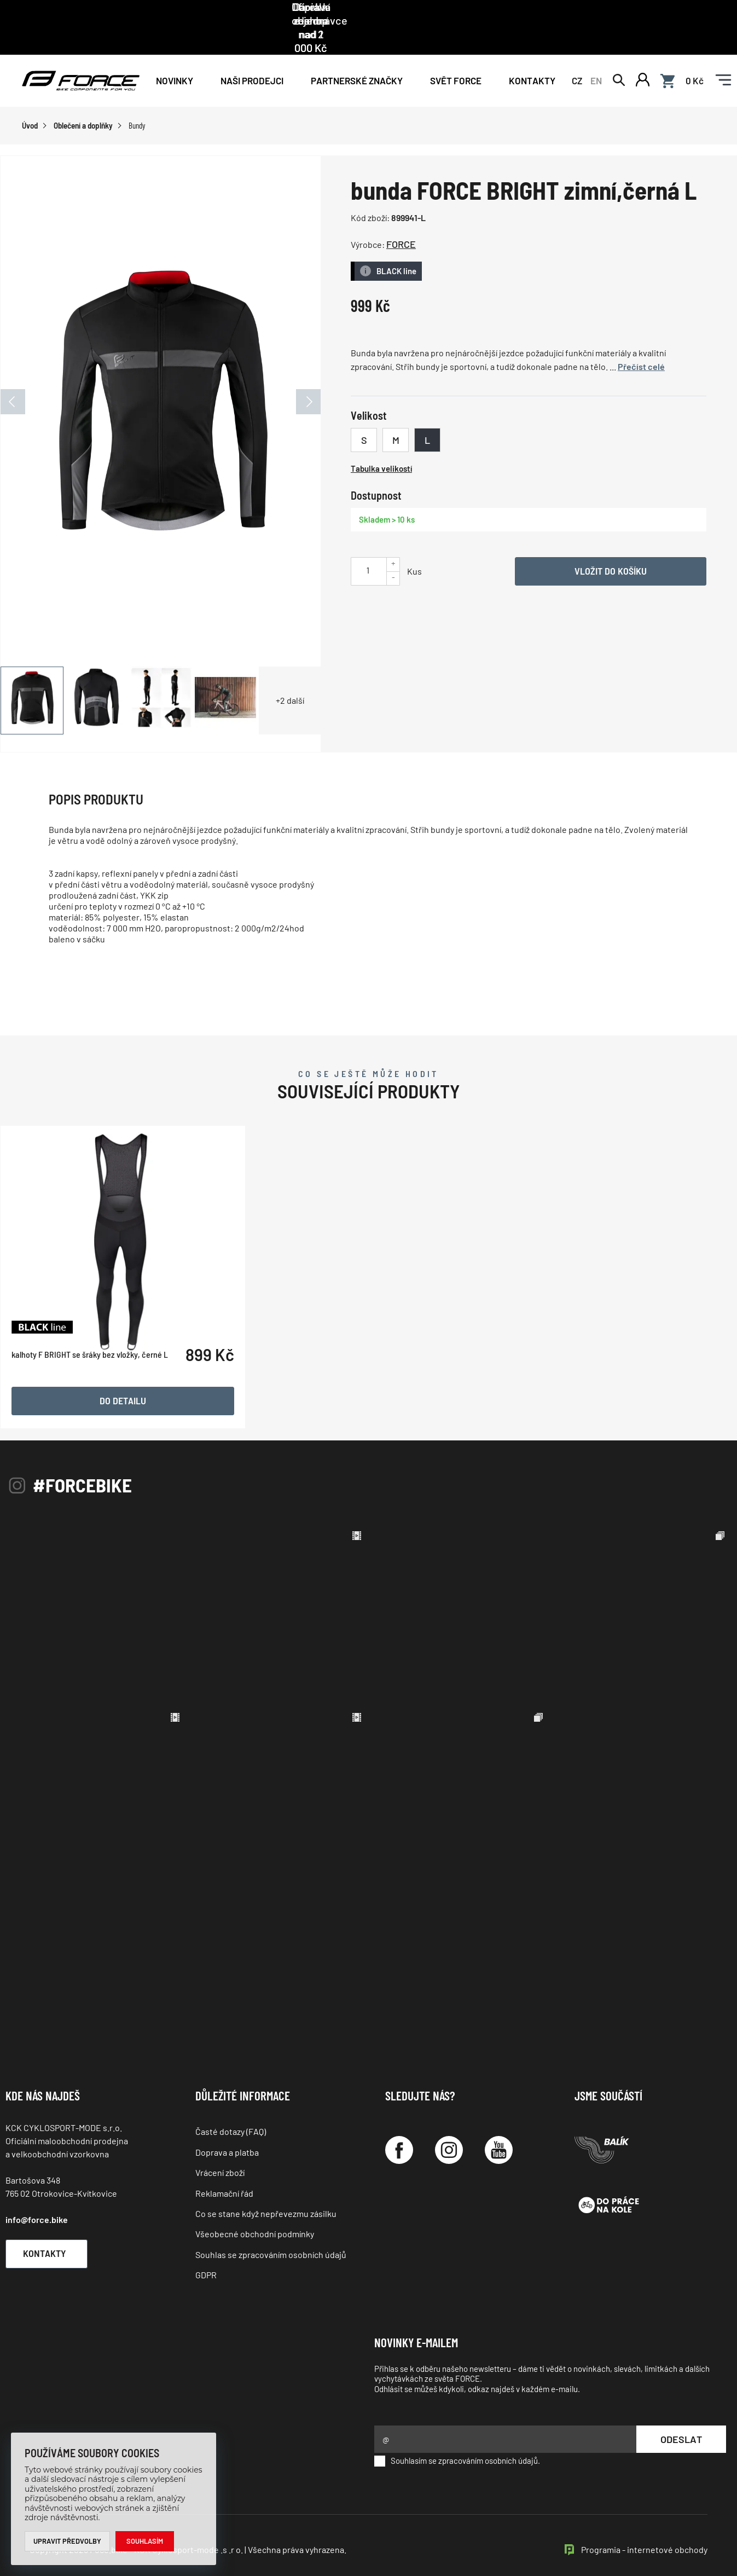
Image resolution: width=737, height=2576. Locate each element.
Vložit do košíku (610, 547)
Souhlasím (145, 2541)
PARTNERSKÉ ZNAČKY (357, 55)
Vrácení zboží (220, 2149)
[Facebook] (399, 2127)
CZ (577, 55)
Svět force (455, 55)
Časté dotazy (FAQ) (230, 2108)
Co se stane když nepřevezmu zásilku (265, 2190)
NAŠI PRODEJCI (251, 55)
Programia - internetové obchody (644, 2526)
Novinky (174, 55)
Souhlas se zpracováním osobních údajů (270, 2231)
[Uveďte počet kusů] (367, 546)
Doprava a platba (227, 2128)
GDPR (206, 2252)
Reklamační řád (224, 2169)
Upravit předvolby (67, 2541)
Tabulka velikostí (381, 445)
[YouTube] (499, 2127)
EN (596, 55)
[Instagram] (449, 2127)
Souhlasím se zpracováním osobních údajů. (457, 2437)
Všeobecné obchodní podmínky (254, 2210)
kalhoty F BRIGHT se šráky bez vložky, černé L (89, 1377)
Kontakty (532, 55)
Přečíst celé (641, 343)
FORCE (401, 221)
